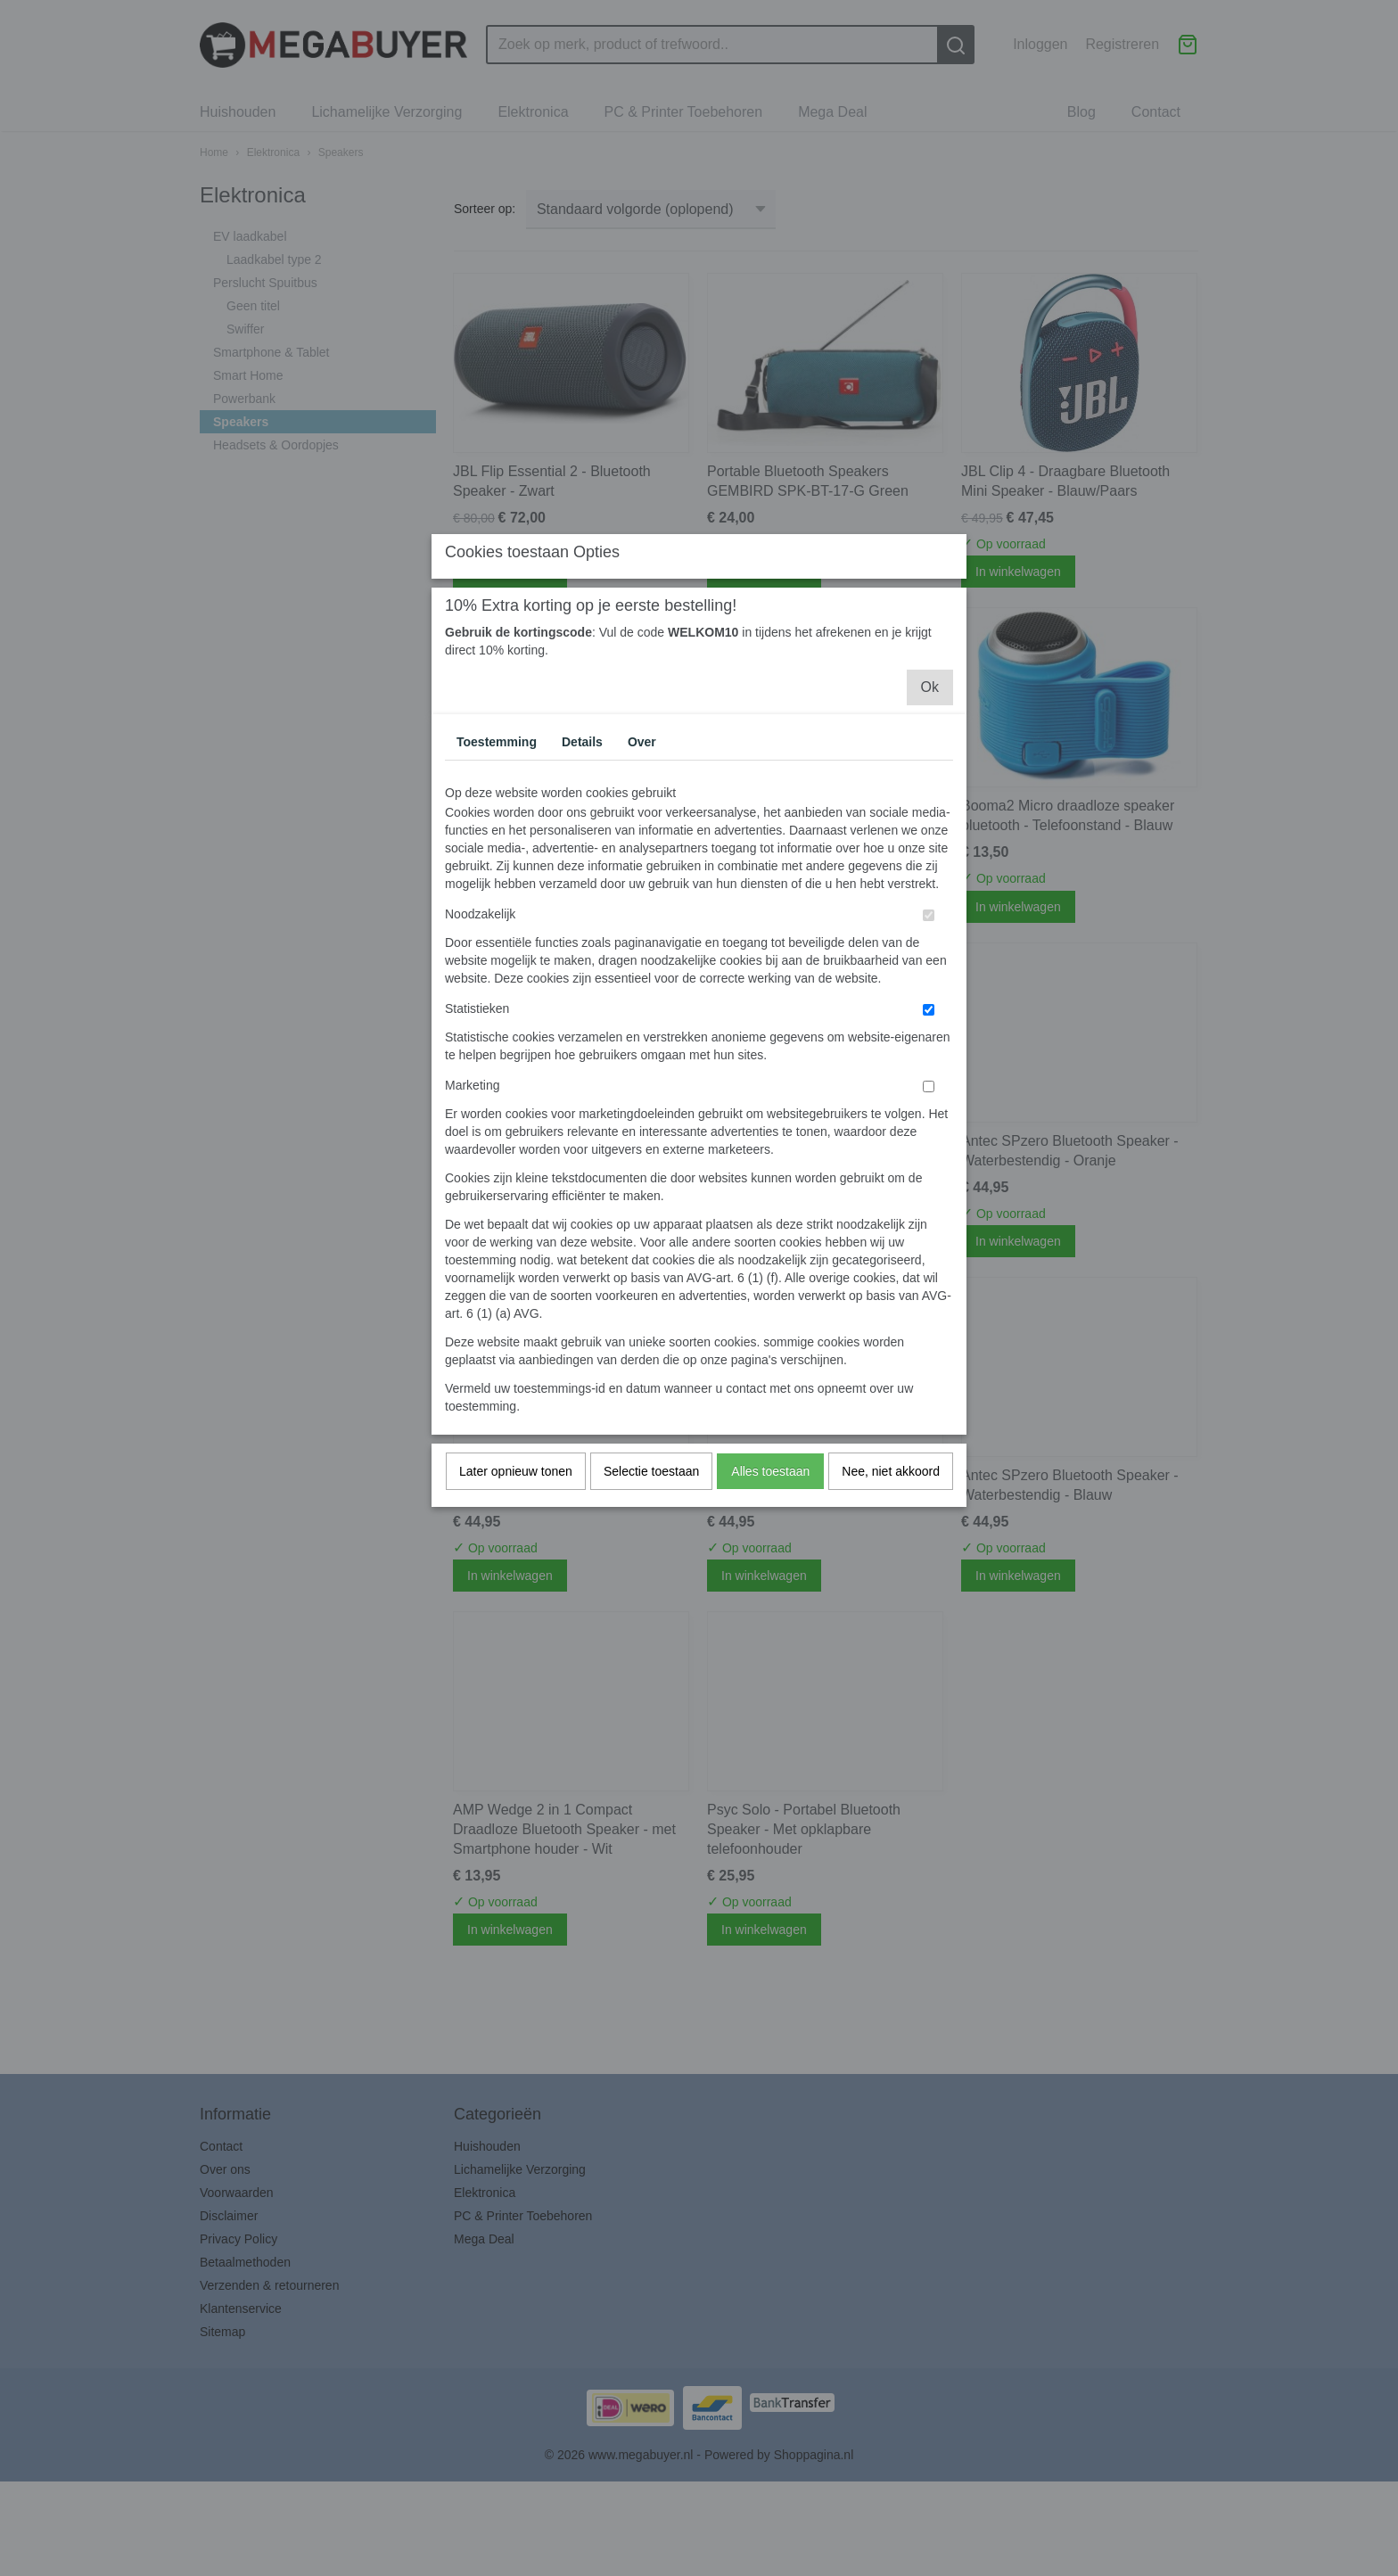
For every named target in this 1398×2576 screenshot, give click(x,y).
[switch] (928, 1074)
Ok (930, 845)
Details (582, 900)
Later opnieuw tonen (515, 1630)
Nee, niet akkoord (891, 1630)
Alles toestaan (770, 1630)
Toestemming (496, 900)
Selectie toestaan (651, 1630)
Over (642, 900)
